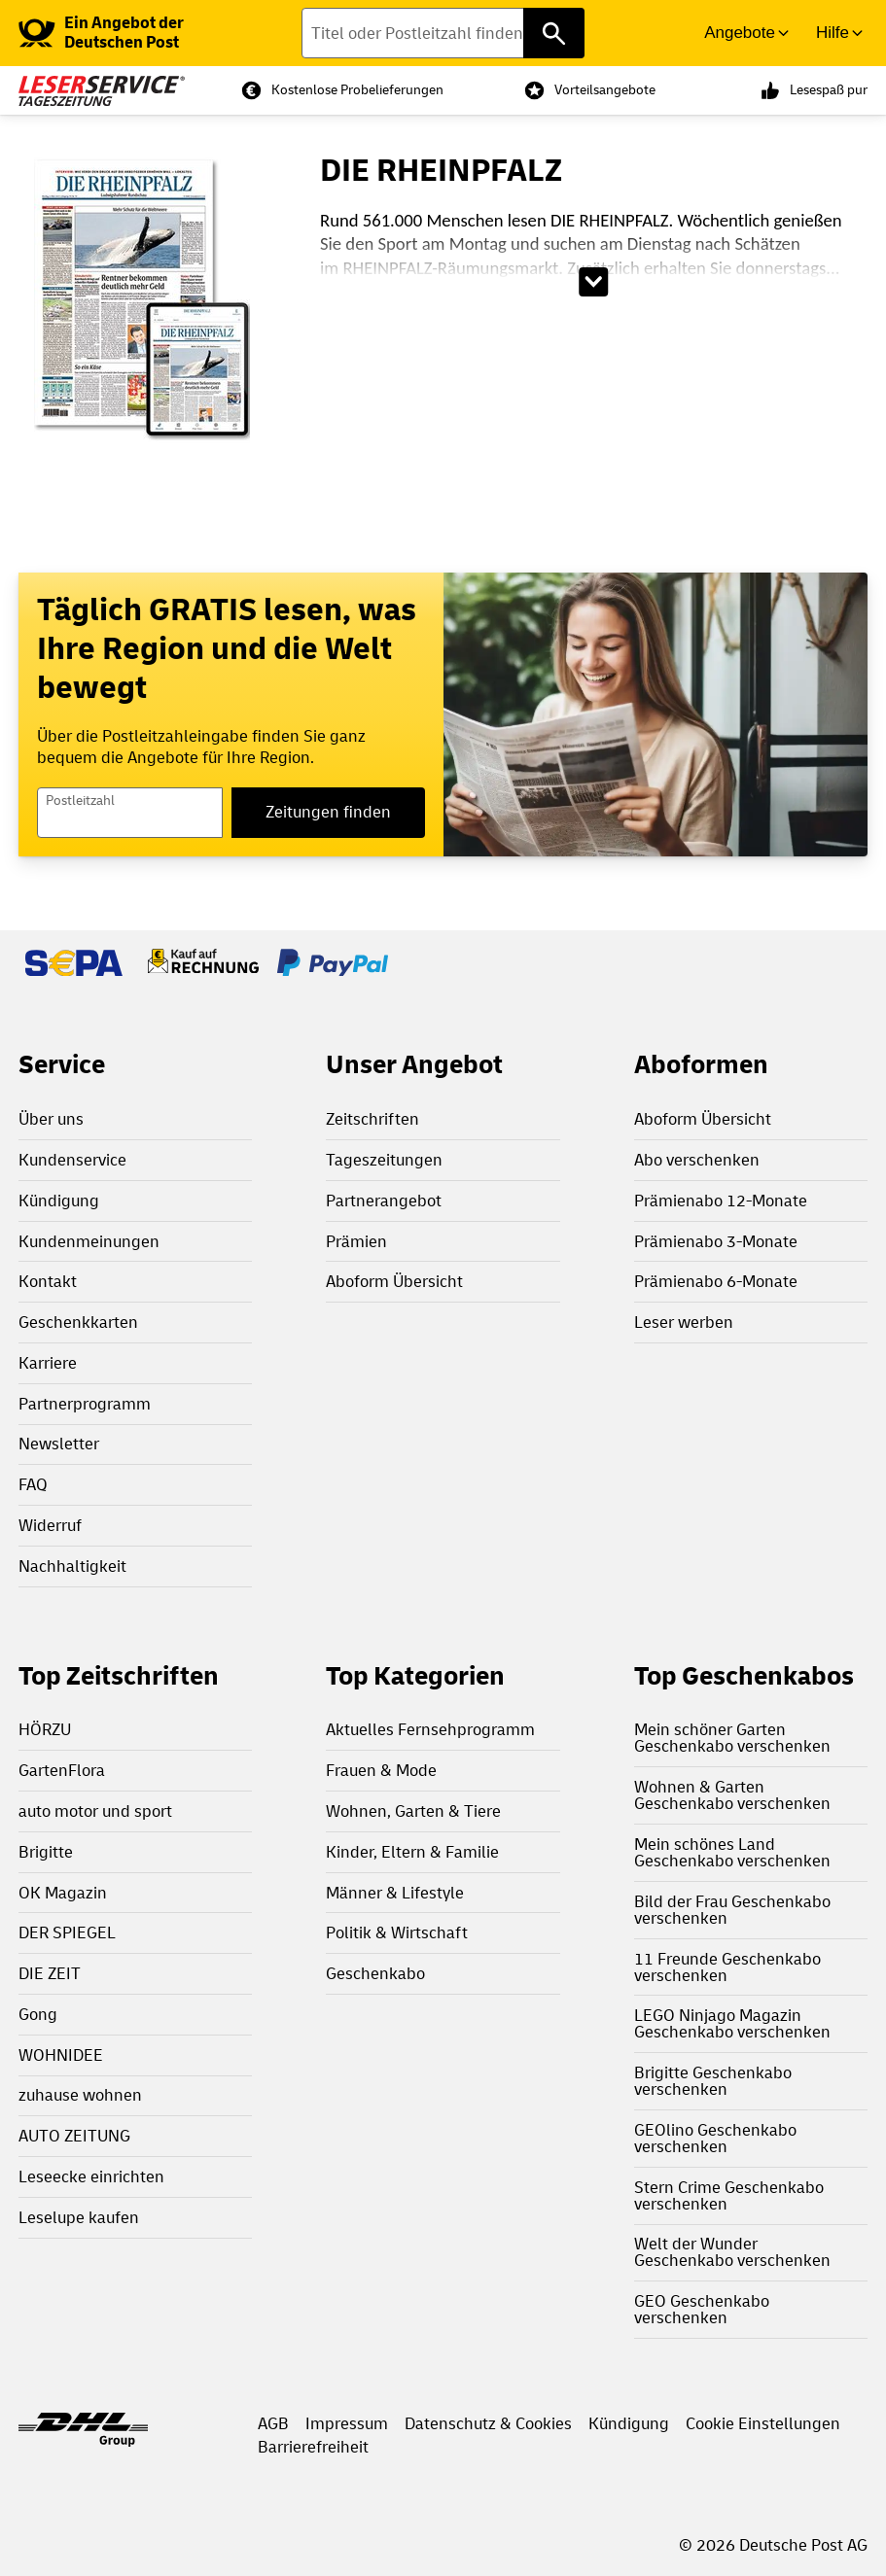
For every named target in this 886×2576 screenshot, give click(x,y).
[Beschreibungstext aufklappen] (594, 281)
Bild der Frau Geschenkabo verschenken (732, 1910)
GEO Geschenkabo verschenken (701, 2309)
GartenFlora (61, 1770)
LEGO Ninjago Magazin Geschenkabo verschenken (732, 2023)
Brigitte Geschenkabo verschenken (713, 2081)
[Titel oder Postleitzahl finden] (443, 33)
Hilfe (832, 32)
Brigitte (45, 1852)
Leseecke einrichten (91, 2177)
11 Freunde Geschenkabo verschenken (727, 1967)
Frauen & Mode (381, 1770)
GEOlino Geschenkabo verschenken (715, 2138)
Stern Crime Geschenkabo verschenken (729, 2195)
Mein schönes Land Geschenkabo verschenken (732, 1852)
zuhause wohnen (80, 2095)
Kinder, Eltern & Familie (412, 1852)
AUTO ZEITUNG (74, 2136)
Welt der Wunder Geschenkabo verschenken (732, 2252)
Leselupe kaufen (78, 2218)
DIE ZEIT (49, 1974)
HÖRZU (44, 1730)
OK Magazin (62, 1893)
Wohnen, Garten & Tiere (413, 1811)
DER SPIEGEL (67, 1933)
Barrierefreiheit (313, 2447)
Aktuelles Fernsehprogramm (430, 1730)
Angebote (739, 32)
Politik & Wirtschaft (397, 1933)
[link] (138, 33)
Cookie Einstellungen (763, 2424)
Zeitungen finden (328, 812)
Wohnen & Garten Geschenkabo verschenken (732, 1795)
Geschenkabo (375, 1974)
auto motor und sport (95, 1811)
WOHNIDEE (60, 2055)
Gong (37, 2014)
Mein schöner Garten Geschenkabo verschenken (732, 1738)
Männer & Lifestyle (395, 1893)
